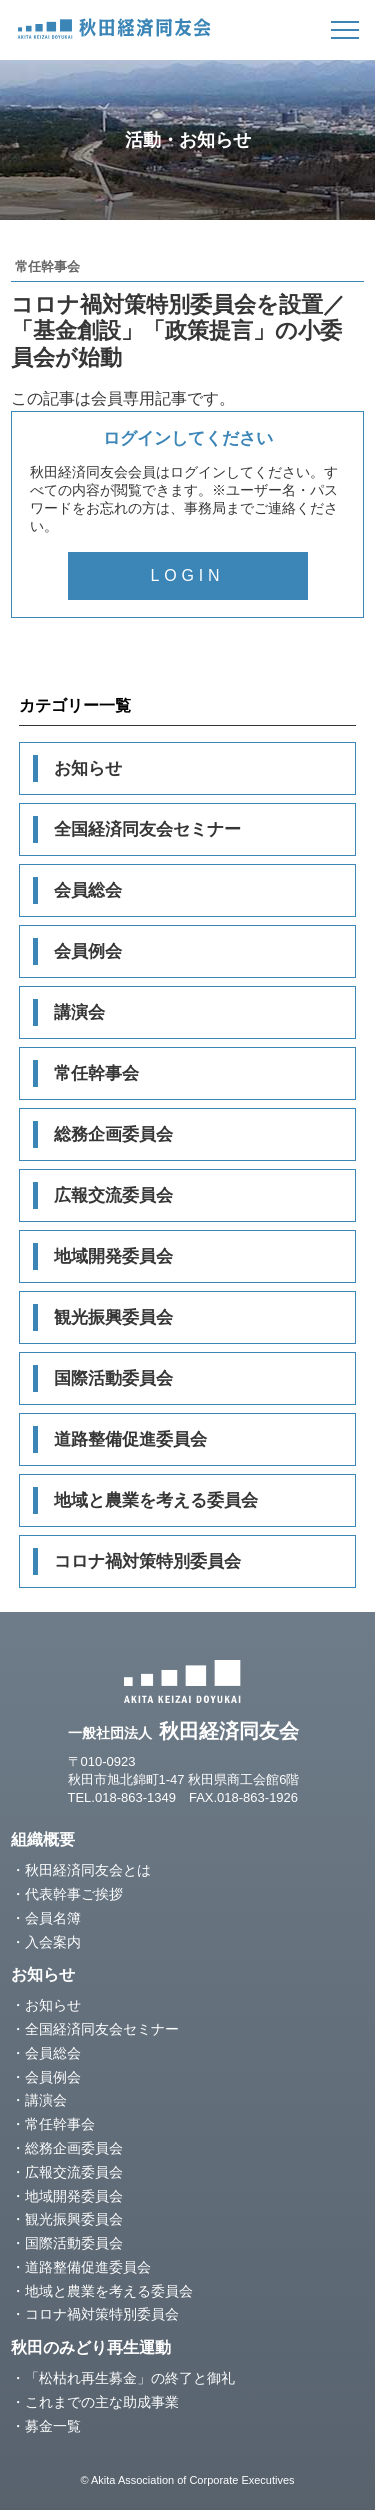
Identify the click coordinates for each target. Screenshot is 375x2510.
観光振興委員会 (113, 1317)
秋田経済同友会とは (88, 1870)
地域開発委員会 (113, 1256)
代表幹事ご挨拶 (74, 1894)
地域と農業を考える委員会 (156, 1500)
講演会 (79, 1012)
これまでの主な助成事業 (102, 2402)
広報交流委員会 (113, 1195)
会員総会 (88, 890)
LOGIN (188, 575)
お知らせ (88, 768)
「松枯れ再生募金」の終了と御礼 (130, 2378)
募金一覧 (53, 2426)
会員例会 (88, 951)
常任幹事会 (96, 1073)
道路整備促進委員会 (130, 1439)
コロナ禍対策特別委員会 (147, 1561)
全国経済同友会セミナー (147, 829)
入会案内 (53, 1942)
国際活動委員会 (113, 1378)
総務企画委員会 (113, 1134)
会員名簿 (53, 1918)
